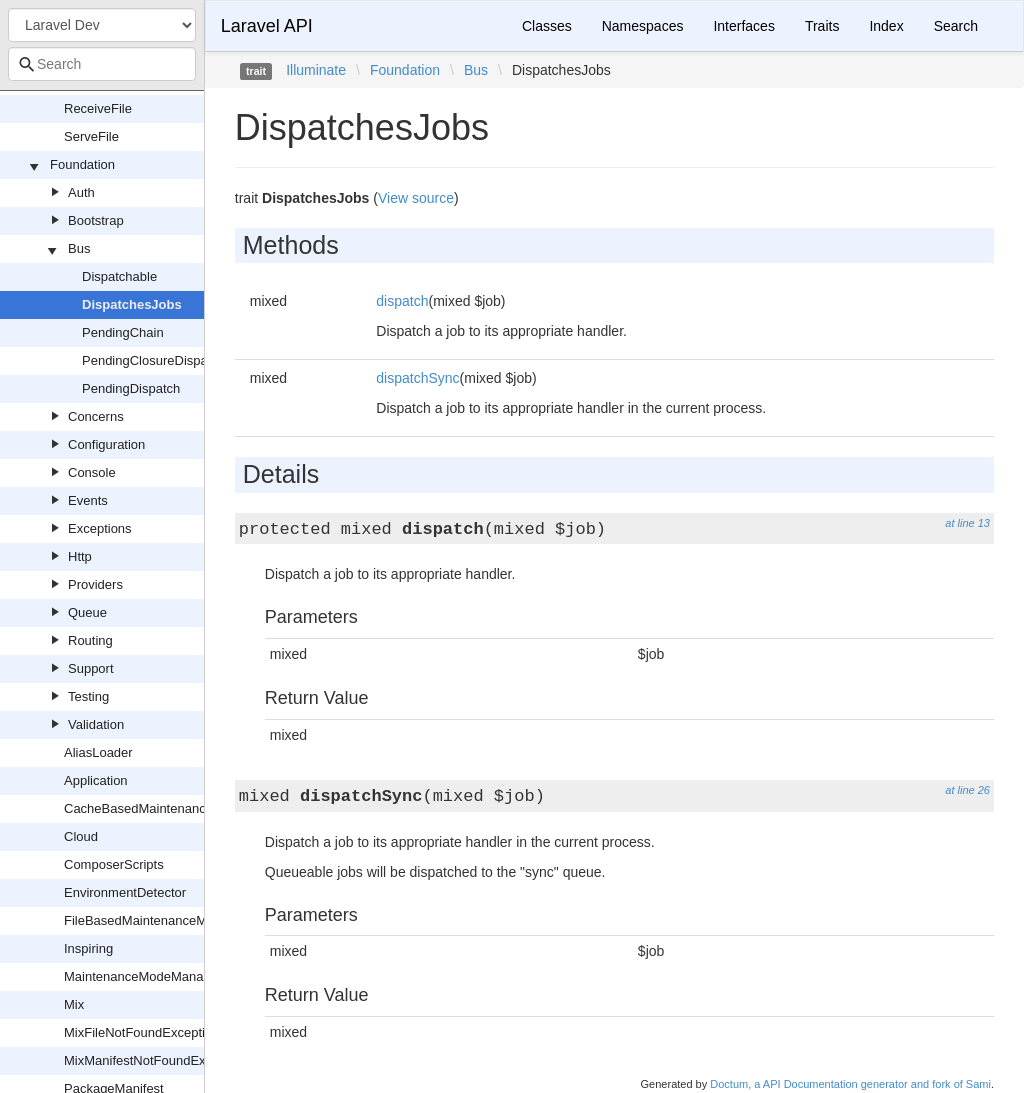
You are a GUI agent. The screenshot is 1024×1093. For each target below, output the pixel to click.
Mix (74, 1004)
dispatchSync (417, 378)
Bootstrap (96, 220)
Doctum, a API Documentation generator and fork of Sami (850, 1084)
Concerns (96, 416)
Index (886, 26)
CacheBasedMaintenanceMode (154, 808)
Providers (95, 584)
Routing (90, 640)
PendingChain (123, 332)
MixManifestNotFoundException (156, 1060)
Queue (87, 612)
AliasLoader (98, 752)
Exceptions (100, 528)
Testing (88, 696)
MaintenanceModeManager (143, 976)
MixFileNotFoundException (141, 1032)
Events (88, 500)
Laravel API (267, 26)
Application (96, 780)
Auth (81, 192)
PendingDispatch (131, 388)
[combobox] (102, 64)
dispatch (402, 301)
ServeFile (91, 136)
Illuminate (316, 70)
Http (80, 556)
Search (956, 26)
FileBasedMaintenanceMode (146, 920)
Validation (96, 724)
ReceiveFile (98, 108)
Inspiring (88, 948)
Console (92, 472)
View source (416, 198)
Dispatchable (119, 276)
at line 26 (967, 790)
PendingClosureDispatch (153, 360)
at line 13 (967, 523)
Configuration (106, 444)
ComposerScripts (114, 864)
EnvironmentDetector (125, 892)
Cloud (81, 836)
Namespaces (643, 26)
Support (91, 668)
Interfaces (743, 26)
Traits (822, 26)
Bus (79, 248)
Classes (547, 26)
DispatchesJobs (132, 304)
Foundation (82, 164)
